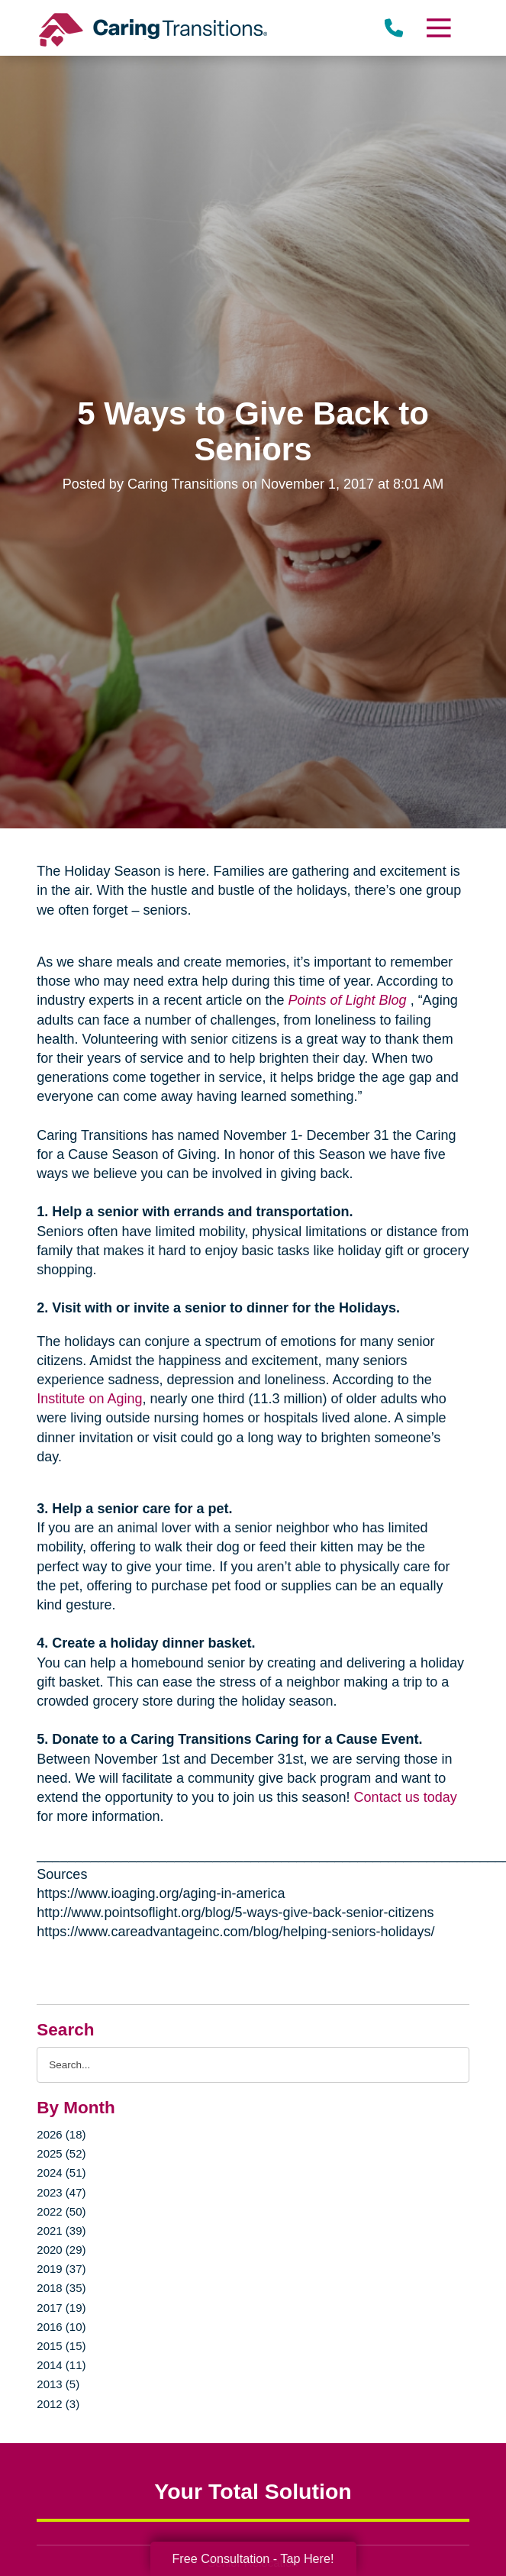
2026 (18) (61, 2134)
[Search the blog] (253, 2065)
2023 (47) (61, 2192)
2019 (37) (61, 2268)
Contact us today (405, 1797)
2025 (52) (61, 2153)
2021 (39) (61, 2230)
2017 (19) (61, 2307)
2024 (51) (61, 2172)
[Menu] (437, 27)
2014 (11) (61, 2364)
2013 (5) (58, 2383)
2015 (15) (61, 2345)
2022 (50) (61, 2211)
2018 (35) (61, 2287)
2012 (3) (58, 2403)
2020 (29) (61, 2249)
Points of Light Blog (347, 1000)
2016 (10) (61, 2326)
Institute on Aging (89, 1398)
